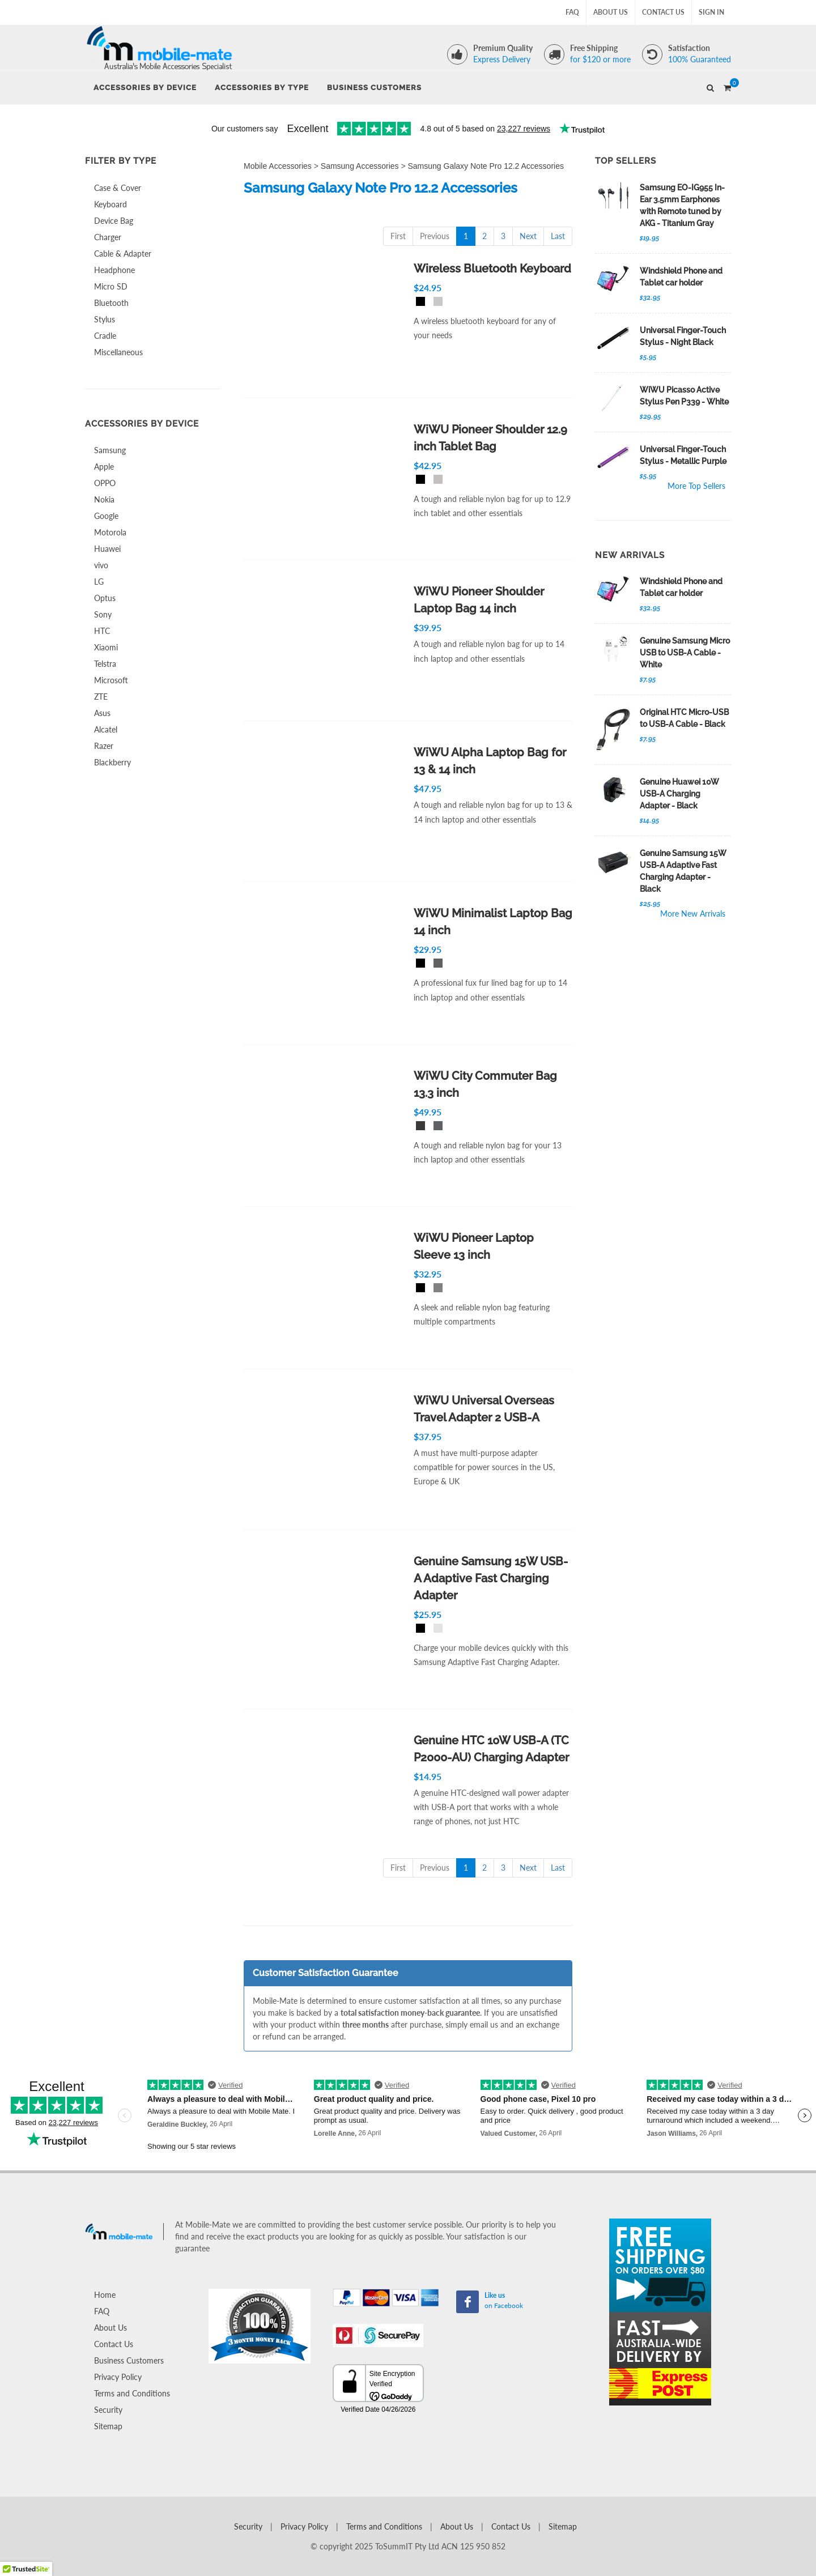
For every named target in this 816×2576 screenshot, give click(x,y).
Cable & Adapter (122, 253)
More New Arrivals (692, 913)
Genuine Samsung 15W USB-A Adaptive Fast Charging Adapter (491, 1578)
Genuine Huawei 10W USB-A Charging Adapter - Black (679, 793)
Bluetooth (111, 303)
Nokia (104, 499)
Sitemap (108, 2426)
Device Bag (113, 220)
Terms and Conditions (132, 2393)
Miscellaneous (118, 352)
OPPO (105, 483)
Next (528, 236)
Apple (104, 466)
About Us (610, 12)
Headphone (114, 270)
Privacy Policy (118, 2377)
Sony (103, 614)
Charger (107, 237)
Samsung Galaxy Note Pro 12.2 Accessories (486, 166)
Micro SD (111, 286)
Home (105, 2295)
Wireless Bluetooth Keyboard (492, 268)
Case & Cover (117, 188)
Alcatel (105, 729)
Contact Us (663, 12)
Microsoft (111, 680)
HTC (102, 631)
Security (108, 2410)
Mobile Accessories (278, 166)
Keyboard (110, 204)
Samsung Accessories (360, 166)
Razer (103, 746)
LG (99, 581)
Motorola (110, 532)
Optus (105, 598)
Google (106, 516)
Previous (434, 236)
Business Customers (129, 2360)
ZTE (101, 696)
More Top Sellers (696, 486)
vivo (101, 565)
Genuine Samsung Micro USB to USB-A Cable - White (685, 652)
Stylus (104, 319)
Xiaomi (106, 647)
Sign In (711, 12)
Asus (102, 713)
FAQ (572, 12)
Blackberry (112, 762)
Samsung (110, 450)
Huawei (107, 548)
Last (558, 236)
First (398, 236)
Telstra (105, 664)
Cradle (105, 335)
